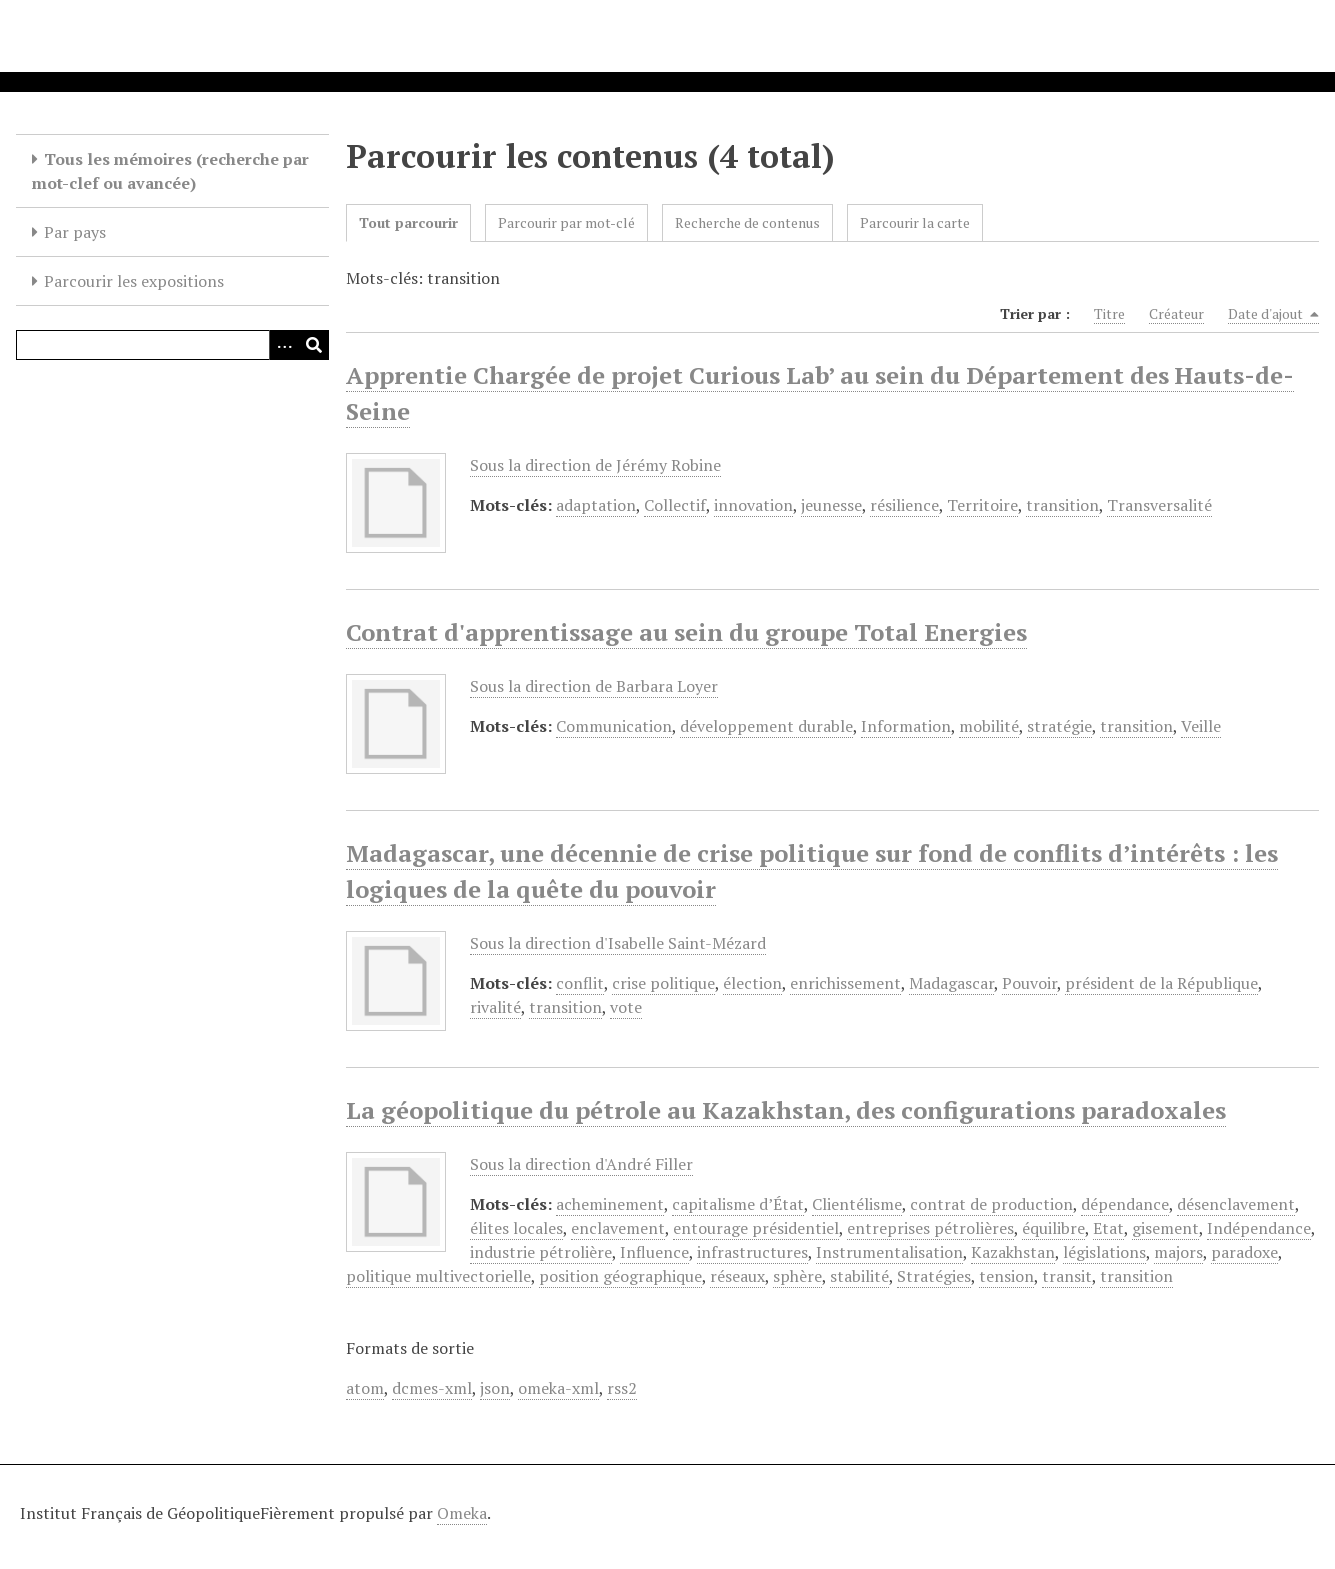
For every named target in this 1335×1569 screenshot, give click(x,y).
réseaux (737, 1276)
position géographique (620, 1276)
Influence (654, 1252)
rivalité (495, 1007)
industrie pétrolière (541, 1252)
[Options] (284, 345)
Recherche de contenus (747, 222)
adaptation (596, 505)
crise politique (663, 983)
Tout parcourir (408, 222)
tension (1006, 1276)
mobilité (989, 726)
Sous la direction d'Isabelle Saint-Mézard (618, 943)
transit (1067, 1276)
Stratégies (934, 1276)
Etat (1108, 1228)
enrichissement (845, 983)
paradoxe (1244, 1252)
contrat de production (991, 1204)
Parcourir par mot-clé (566, 222)
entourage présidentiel (756, 1228)
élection (752, 983)
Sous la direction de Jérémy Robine (595, 465)
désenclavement (1236, 1204)
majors (1178, 1252)
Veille (1201, 726)
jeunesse (831, 505)
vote (626, 1007)
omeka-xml (558, 1388)
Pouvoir (1029, 983)
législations (1104, 1252)
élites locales (516, 1228)
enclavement (618, 1228)
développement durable (766, 726)
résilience (904, 505)
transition (1062, 505)
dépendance (1125, 1204)
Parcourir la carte (915, 222)
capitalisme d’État (738, 1204)
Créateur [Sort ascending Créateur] (1176, 313)
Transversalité (1159, 505)
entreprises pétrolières (930, 1228)
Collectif (675, 505)
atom (365, 1388)
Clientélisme (857, 1204)
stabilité (859, 1276)
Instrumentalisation (889, 1252)
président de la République (1161, 983)
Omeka (462, 1513)
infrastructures (752, 1252)
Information (906, 726)
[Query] (172, 345)
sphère (797, 1276)
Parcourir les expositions (134, 281)
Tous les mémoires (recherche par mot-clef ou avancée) (170, 171)
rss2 (622, 1388)
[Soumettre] (314, 345)
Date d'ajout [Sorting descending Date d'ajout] (1273, 314)
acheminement (610, 1204)
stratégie (1059, 726)
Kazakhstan (1013, 1252)
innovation (753, 505)
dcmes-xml (432, 1388)
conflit (580, 983)
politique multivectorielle (438, 1276)
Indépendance (1259, 1228)
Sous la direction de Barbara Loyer (594, 686)
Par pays (75, 232)
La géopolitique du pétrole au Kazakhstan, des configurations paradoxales (786, 1110)
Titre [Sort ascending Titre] (1109, 313)
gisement (1165, 1228)
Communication (614, 726)
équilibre (1053, 1228)
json (495, 1388)
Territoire (982, 505)
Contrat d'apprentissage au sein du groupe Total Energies (686, 632)
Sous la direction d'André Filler (581, 1164)
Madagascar (951, 983)
